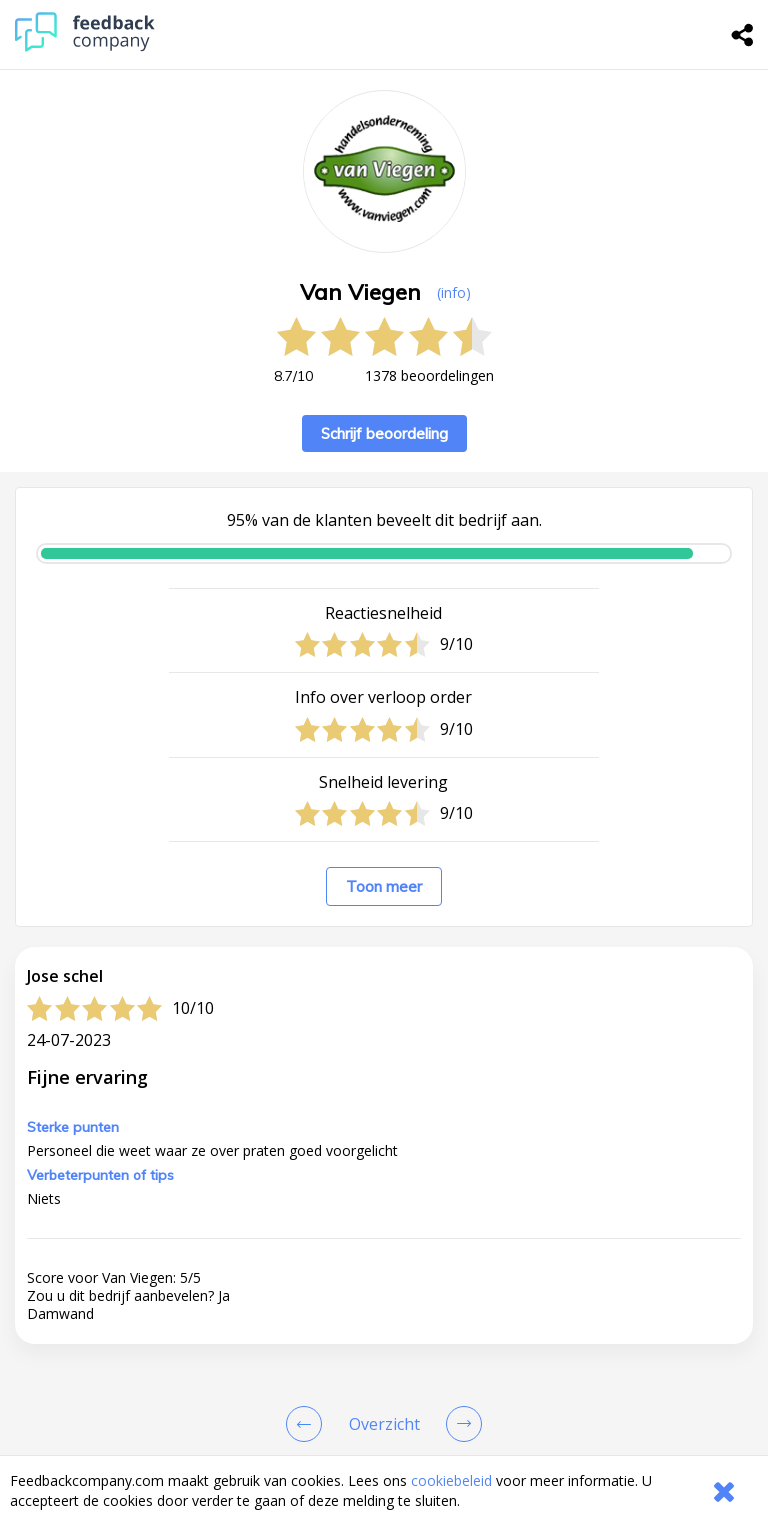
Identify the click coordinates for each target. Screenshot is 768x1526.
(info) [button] (454, 292)
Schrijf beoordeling (384, 433)
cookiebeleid (451, 1480)
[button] (384, 1376)
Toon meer (384, 886)
